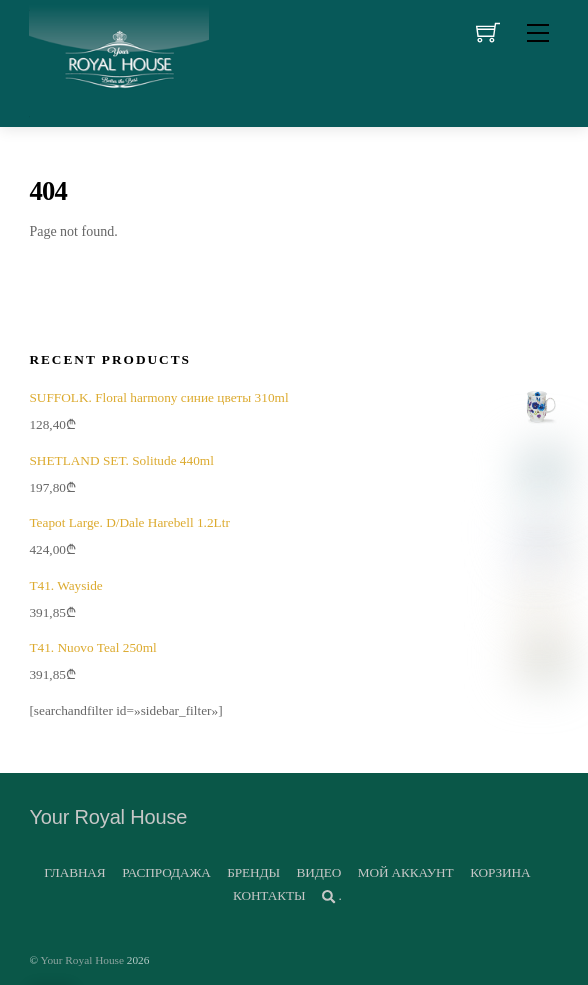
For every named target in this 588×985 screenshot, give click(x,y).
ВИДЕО (319, 872)
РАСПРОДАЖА (166, 872)
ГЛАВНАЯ (74, 872)
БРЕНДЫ (253, 872)
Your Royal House (82, 960)
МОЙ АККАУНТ (406, 872)
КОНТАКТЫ (269, 895)
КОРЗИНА (500, 872)
